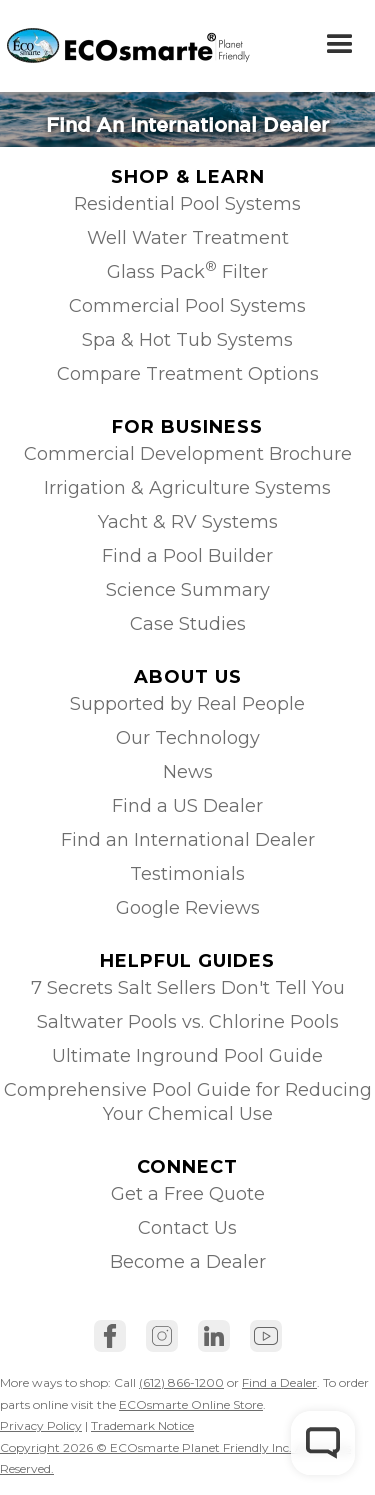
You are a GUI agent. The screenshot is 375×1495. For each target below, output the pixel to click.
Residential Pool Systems (187, 204)
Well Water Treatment (188, 238)
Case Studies (188, 624)
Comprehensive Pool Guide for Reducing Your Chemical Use (188, 1102)
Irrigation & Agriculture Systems (187, 488)
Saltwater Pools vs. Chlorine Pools (188, 1022)
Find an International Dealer (188, 840)
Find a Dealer (279, 1382)
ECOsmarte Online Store (191, 1404)
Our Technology (188, 738)
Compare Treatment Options (188, 374)
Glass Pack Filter (187, 270)
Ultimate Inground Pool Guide (187, 1056)
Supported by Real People (187, 704)
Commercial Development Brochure (188, 454)
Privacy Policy (41, 1425)
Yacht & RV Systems (188, 522)
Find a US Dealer (187, 806)
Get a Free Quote (188, 1194)
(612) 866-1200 (181, 1382)
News (188, 772)
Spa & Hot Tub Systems (187, 340)
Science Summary (188, 590)
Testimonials (187, 874)
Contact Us (187, 1228)
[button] (340, 45)
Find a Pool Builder (187, 556)
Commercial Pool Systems (187, 306)
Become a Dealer (188, 1262)
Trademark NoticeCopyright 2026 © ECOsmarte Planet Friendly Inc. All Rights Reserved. (175, 1447)
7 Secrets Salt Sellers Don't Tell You (188, 988)
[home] (96, 45)
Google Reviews (188, 908)
